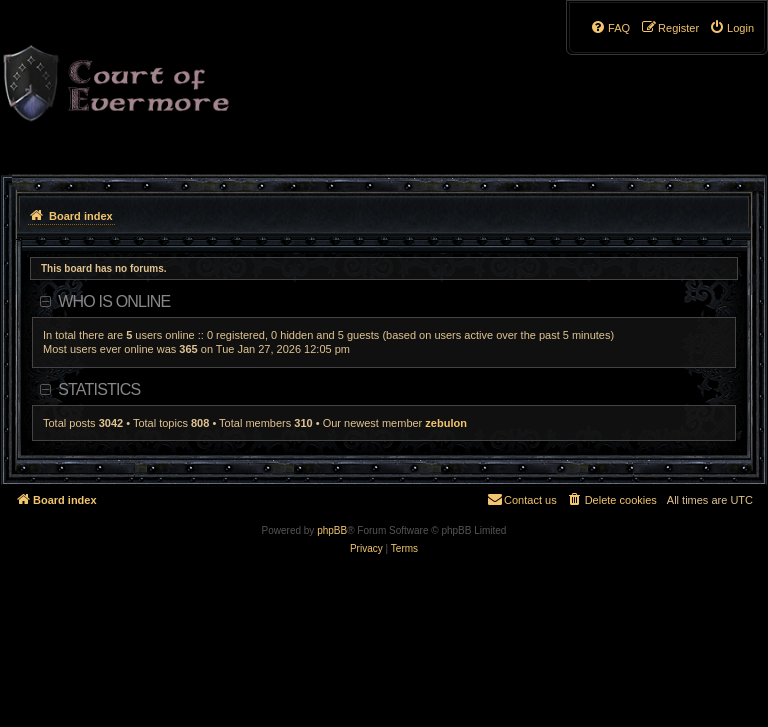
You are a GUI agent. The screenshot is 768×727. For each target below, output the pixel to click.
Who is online (114, 301)
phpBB (332, 530)
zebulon (446, 423)
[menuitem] (731, 28)
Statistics (99, 389)
